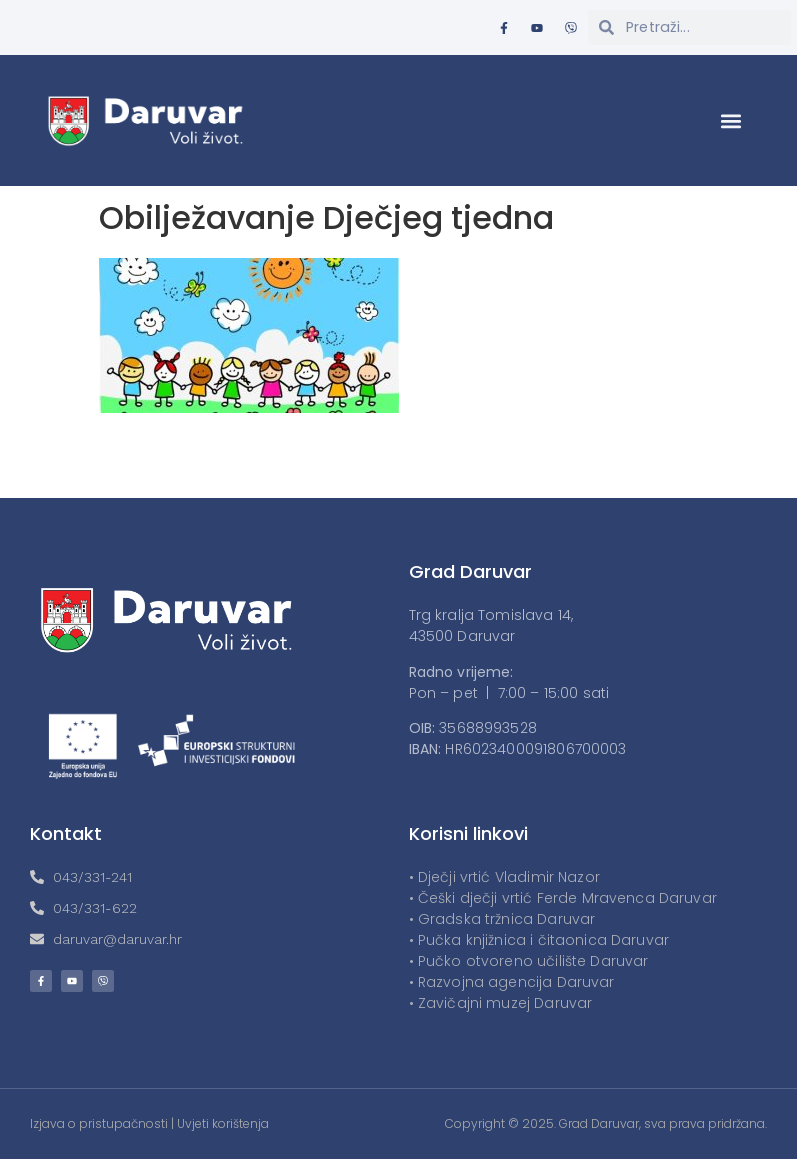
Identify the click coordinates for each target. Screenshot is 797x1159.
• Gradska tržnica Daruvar (502, 919)
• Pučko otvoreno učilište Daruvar (529, 961)
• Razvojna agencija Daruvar (512, 982)
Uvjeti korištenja (223, 1123)
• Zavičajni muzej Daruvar (501, 1003)
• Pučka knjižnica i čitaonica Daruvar (539, 940)
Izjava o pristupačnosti (99, 1123)
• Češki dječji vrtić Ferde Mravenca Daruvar (563, 898)
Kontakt (66, 833)
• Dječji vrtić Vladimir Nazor (504, 877)
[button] (730, 120)
